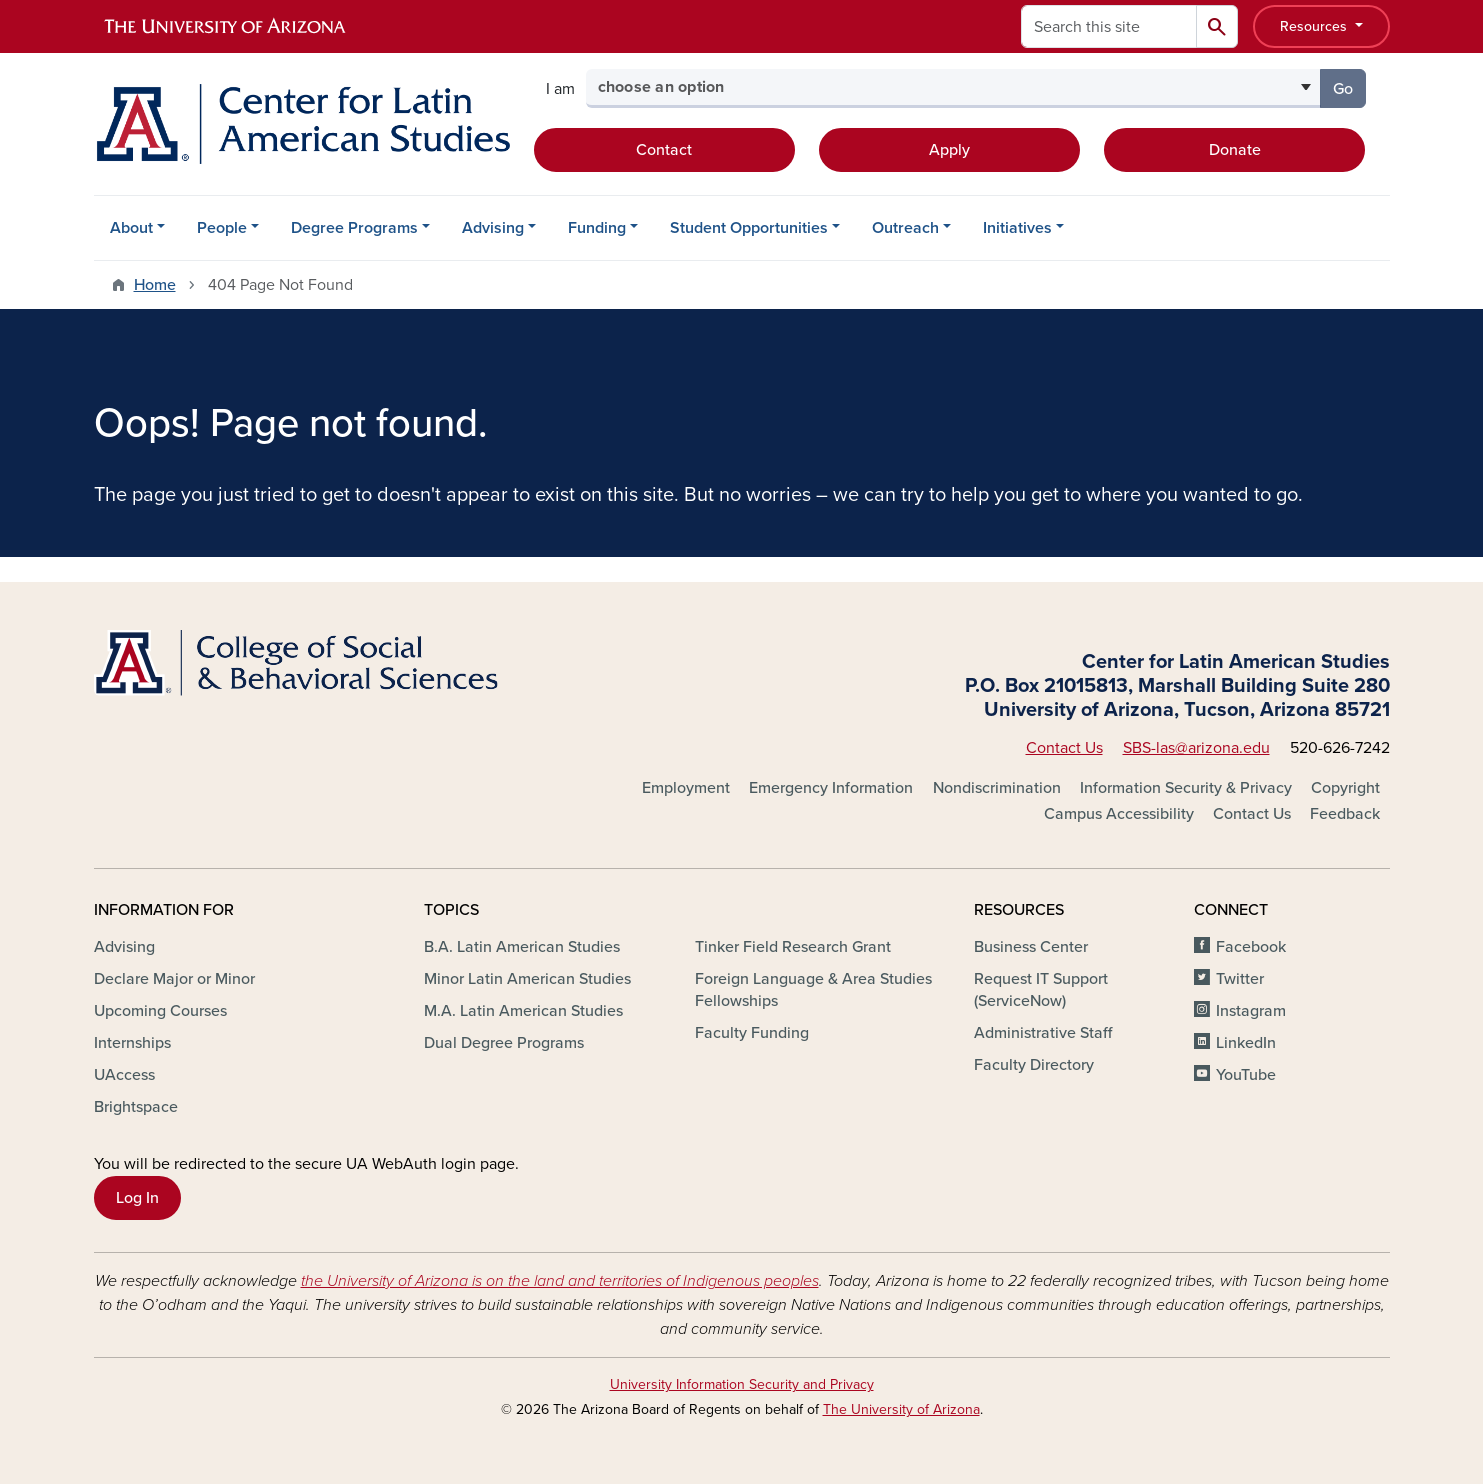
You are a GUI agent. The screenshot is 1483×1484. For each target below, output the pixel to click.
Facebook (1251, 947)
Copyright (1345, 788)
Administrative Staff (1043, 1033)
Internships (132, 1043)
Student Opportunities (749, 228)
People (222, 228)
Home (155, 285)
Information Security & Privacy (1186, 788)
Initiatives (1017, 228)
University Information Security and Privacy (742, 1384)
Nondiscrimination (997, 788)
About (131, 228)
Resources (1315, 26)
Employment (686, 788)
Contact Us (1064, 748)
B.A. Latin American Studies (522, 947)
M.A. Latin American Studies (523, 1011)
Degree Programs (354, 228)
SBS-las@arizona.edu (1196, 748)
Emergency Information (831, 788)
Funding (597, 228)
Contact (664, 150)
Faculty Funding (752, 1033)
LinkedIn (1246, 1043)
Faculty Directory (1034, 1065)
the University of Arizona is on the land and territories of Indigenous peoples (560, 1281)
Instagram (1251, 1011)
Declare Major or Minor (174, 979)
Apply (949, 150)
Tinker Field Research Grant (793, 947)
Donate (1235, 150)
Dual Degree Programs (504, 1043)
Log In (137, 1198)
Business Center (1031, 947)
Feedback (1345, 814)
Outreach (905, 228)
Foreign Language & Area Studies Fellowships (813, 990)
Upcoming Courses (160, 1011)
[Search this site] (1109, 26)
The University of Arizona (901, 1409)
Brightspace (136, 1107)
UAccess (124, 1075)
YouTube (1246, 1075)
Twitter (1240, 979)
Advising (493, 228)
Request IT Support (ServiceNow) (1041, 990)
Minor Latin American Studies (527, 979)
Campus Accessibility (1119, 814)
